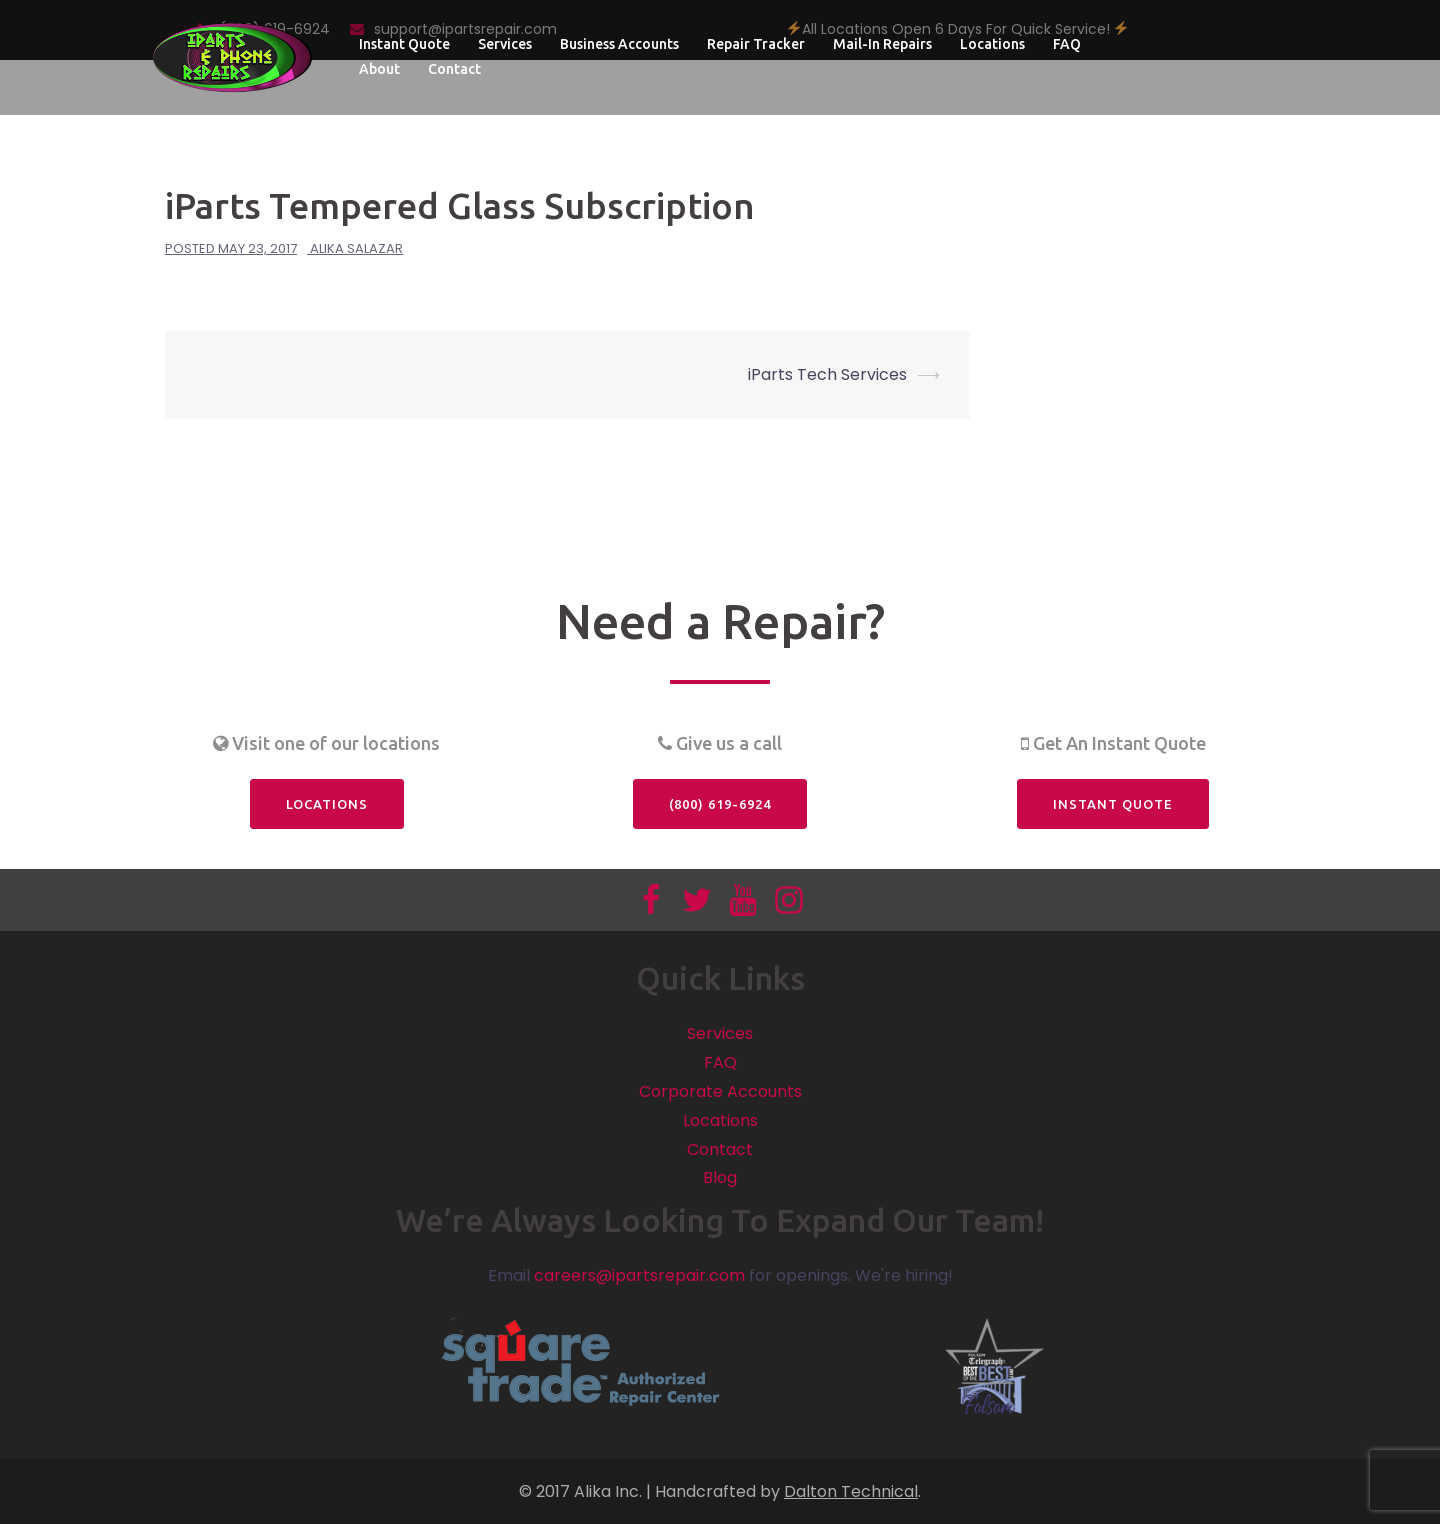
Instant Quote (404, 44)
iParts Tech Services (827, 374)
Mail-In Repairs (882, 44)
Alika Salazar (356, 248)
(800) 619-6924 (720, 804)
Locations (992, 44)
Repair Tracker (756, 44)
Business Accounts (619, 44)
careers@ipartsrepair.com (639, 1275)
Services (505, 44)
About (379, 69)
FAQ (1067, 44)
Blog (720, 1177)
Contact (454, 69)
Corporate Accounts (720, 1091)
